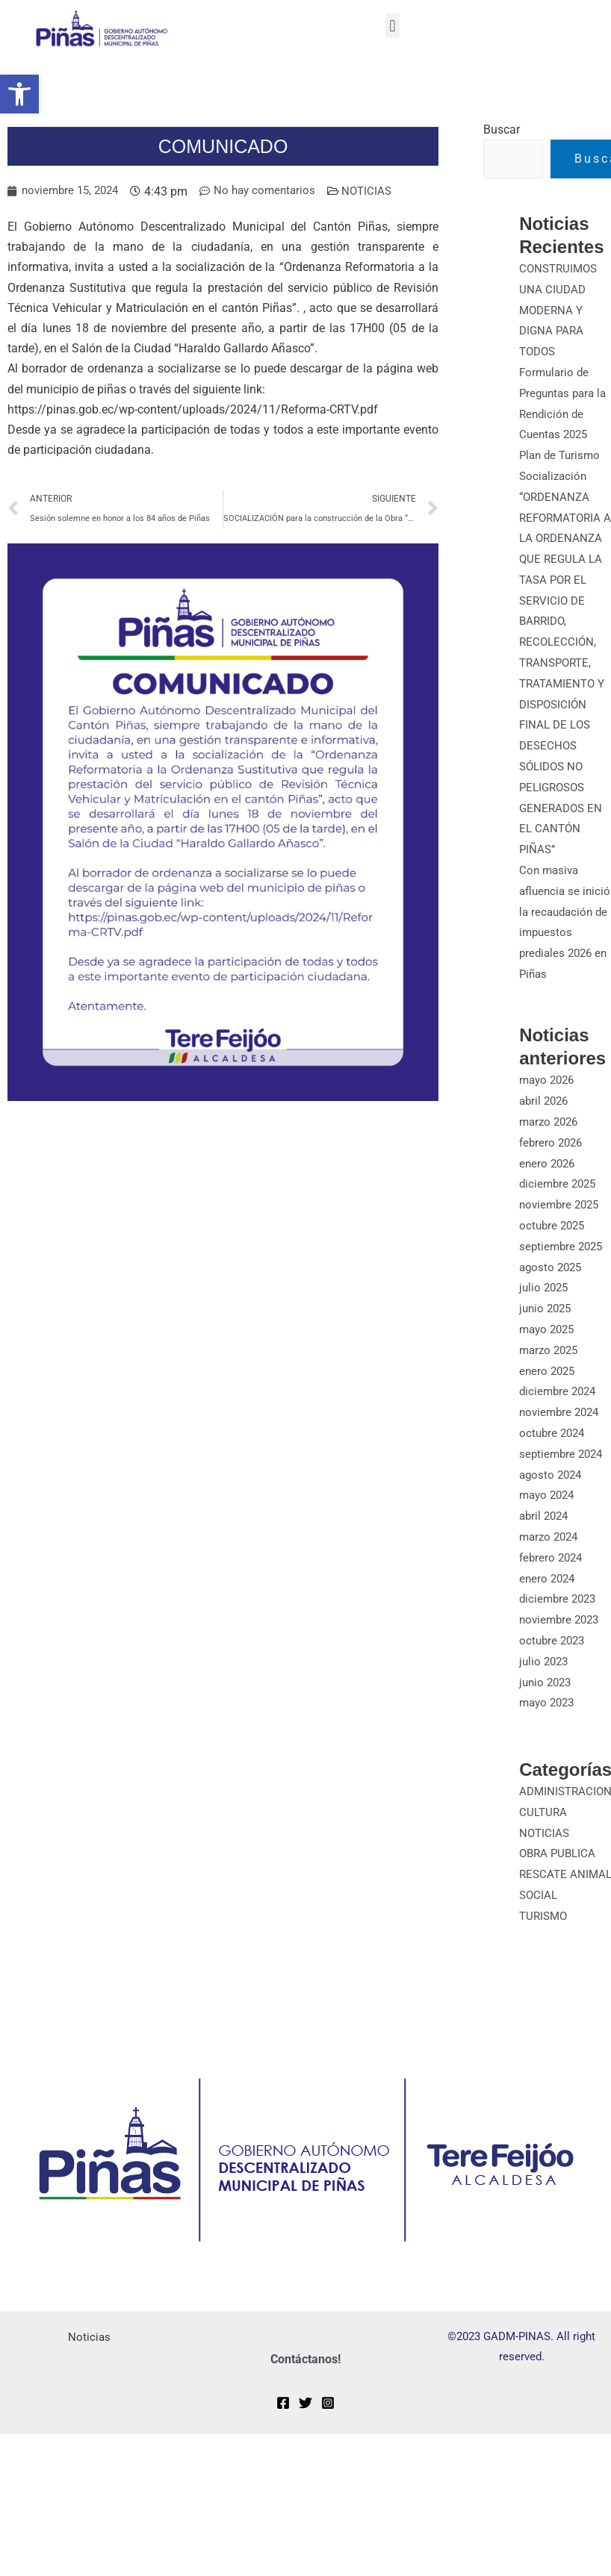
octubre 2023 (554, 1654)
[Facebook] (283, 2431)
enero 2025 (548, 1390)
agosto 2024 (552, 1491)
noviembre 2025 (561, 1227)
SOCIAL (539, 1925)
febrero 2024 (552, 1572)
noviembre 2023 (561, 1634)
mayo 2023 (549, 1715)
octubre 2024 (554, 1451)
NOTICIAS (379, 191)
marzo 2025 (551, 1369)
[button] (19, 94)
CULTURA (544, 1823)
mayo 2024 (549, 1512)
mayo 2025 (549, 1349)
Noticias (89, 2366)
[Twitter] (305, 2431)
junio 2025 (547, 1329)
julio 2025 (545, 1309)
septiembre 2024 (563, 1471)
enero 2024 (548, 1592)
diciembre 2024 (560, 1410)
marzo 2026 (551, 1146)
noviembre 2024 (561, 1430)
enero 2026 (548, 1187)
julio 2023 (545, 1674)
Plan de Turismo (562, 452)
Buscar (501, 129)
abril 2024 (545, 1532)
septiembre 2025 (563, 1268)
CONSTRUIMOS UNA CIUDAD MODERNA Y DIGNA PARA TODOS (560, 310)
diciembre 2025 (560, 1207)
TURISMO (545, 1945)
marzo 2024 (551, 1552)
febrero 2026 (552, 1166)
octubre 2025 (554, 1248)
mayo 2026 (549, 1106)
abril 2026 (545, 1126)
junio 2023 (547, 1694)
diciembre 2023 (560, 1613)
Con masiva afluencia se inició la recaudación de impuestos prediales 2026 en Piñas (559, 939)
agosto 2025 (552, 1289)
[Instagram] (328, 2431)
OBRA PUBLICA (559, 1863)
